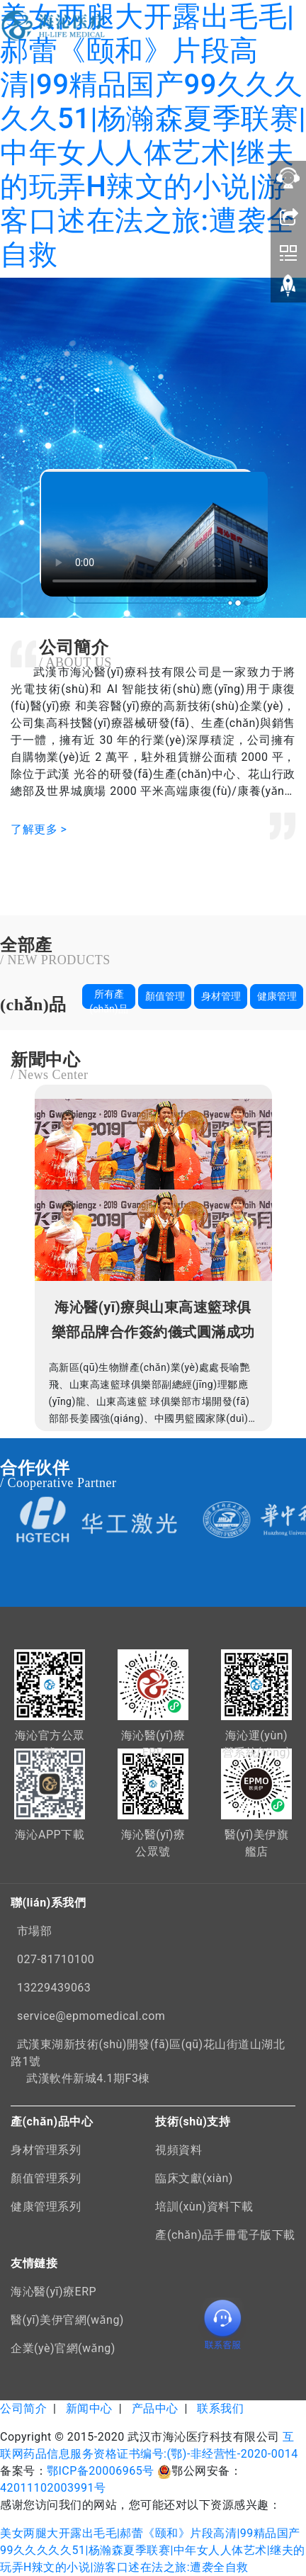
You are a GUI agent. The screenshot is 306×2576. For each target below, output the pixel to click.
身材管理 (221, 996)
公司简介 (23, 2408)
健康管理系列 (46, 2206)
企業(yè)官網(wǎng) (63, 2348)
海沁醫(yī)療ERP (53, 2291)
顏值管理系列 (46, 2178)
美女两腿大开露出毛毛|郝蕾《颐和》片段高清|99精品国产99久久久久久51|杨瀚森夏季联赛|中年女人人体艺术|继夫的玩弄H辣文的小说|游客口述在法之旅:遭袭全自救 (153, 135)
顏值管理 (165, 996)
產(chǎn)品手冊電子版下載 (225, 2235)
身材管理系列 (46, 2150)
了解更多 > (39, 829)
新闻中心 (89, 2408)
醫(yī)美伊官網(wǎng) (67, 2320)
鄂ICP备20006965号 (100, 2471)
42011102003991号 (53, 2488)
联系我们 (220, 2408)
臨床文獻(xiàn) (193, 2178)
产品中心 (155, 2408)
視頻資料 (178, 2150)
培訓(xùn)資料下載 (204, 2206)
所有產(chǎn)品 (108, 998)
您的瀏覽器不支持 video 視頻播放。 (154, 533)
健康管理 (277, 996)
